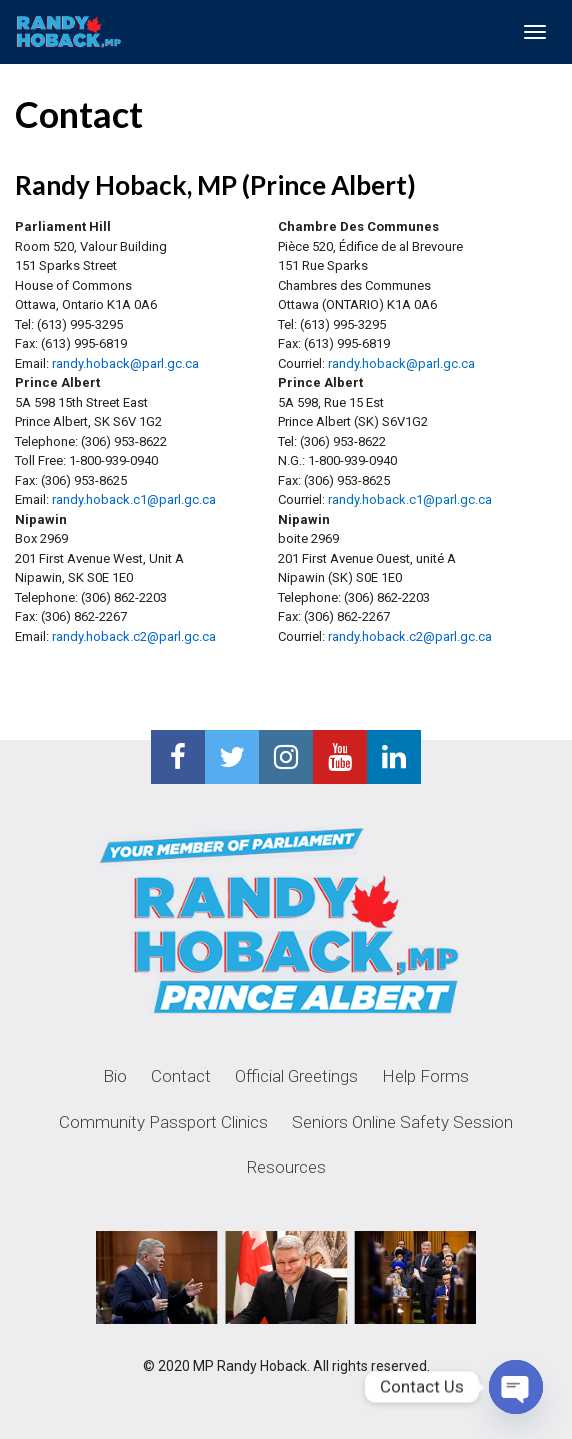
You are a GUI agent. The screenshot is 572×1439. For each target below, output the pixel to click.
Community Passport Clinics (163, 1122)
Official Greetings (296, 1076)
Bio (115, 1076)
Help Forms (425, 1076)
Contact (181, 1076)
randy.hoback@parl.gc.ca (401, 363)
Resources (286, 1167)
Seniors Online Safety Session (402, 1122)
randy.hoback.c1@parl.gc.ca (410, 499)
